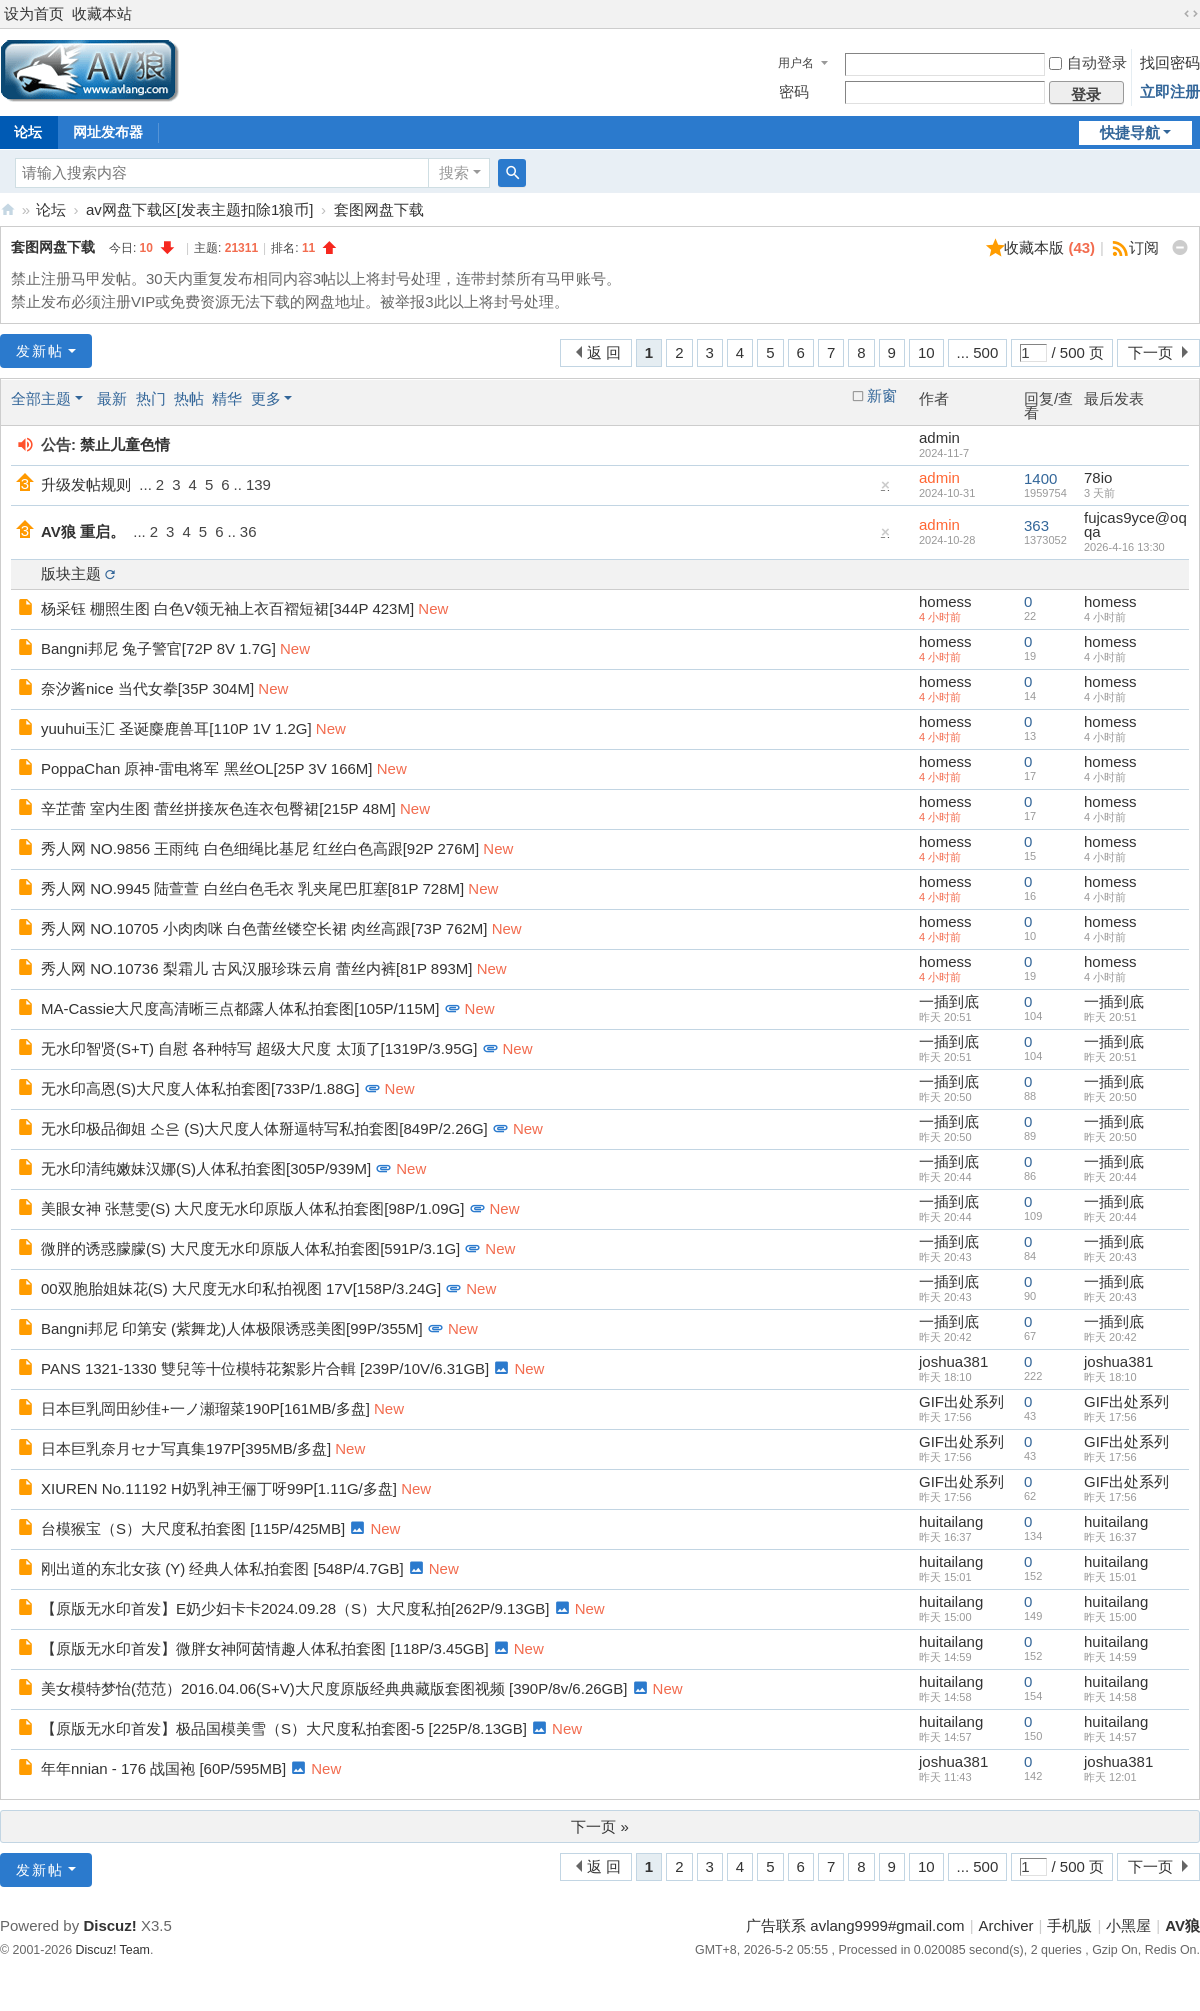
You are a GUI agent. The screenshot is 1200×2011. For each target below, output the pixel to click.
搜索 (454, 172)
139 (258, 484)
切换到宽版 (1191, 14)
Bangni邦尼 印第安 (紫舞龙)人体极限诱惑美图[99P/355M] (232, 1328)
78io (1098, 477)
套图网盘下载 (379, 209)
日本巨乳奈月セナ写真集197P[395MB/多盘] (186, 1448)
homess (945, 601)
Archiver (1006, 1925)
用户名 (796, 63)
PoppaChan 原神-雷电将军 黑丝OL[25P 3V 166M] (207, 768)
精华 (227, 398)
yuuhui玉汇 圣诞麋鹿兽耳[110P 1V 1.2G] (176, 728)
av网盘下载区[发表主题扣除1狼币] (200, 209)
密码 (794, 91)
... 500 (978, 352)
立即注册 (1170, 91)
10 (926, 352)
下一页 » (600, 1826)
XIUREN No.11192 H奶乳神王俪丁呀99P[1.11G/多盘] (219, 1488)
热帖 (189, 398)
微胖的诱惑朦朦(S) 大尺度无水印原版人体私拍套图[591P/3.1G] (250, 1248)
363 (1036, 525)
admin (939, 437)
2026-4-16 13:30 (1124, 547)
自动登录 (1088, 62)
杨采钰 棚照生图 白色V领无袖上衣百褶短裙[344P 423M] (227, 608)
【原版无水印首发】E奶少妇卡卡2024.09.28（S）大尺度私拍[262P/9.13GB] (295, 1608)
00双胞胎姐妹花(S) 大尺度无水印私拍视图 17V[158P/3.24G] (241, 1288)
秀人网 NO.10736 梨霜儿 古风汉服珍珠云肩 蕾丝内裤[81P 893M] (257, 968)
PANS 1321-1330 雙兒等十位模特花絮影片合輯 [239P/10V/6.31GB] (265, 1368)
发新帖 (40, 351)
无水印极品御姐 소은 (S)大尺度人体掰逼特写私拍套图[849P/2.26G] (264, 1128)
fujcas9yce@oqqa (1135, 524)
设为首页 (34, 13)
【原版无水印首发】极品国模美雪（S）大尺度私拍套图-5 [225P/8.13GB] (284, 1728)
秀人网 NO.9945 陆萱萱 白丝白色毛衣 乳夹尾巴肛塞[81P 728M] (252, 888)
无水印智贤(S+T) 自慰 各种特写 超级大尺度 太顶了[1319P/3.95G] (259, 1048)
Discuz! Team (113, 1950)
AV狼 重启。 (83, 531)
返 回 (604, 352)
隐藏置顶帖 (886, 489)
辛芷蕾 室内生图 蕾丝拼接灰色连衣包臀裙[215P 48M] (218, 808)
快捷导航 (1130, 132)
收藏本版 (1049, 247)
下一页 (1150, 352)
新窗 (882, 396)
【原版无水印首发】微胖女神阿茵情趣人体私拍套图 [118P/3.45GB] (265, 1648)
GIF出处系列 (961, 1401)
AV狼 (8, 209)
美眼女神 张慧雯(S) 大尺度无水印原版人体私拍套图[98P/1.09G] (252, 1208)
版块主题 (71, 573)
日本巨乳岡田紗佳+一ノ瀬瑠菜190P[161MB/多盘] (205, 1408)
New (433, 608)
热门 (151, 398)
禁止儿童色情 (125, 444)
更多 (266, 398)
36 (248, 531)
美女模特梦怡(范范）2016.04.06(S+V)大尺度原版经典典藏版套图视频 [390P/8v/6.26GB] (334, 1688)
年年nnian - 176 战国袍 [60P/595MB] (163, 1768)
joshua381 (953, 1361)
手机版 (1069, 1925)
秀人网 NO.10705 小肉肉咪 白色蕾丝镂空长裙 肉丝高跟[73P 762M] (264, 928)
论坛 (51, 209)
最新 (112, 398)
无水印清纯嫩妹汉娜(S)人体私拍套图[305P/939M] (206, 1168)
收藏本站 (102, 13)
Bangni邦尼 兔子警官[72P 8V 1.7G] (158, 648)
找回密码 (1170, 62)
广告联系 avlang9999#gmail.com (855, 1925)
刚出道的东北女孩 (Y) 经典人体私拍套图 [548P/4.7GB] (222, 1568)
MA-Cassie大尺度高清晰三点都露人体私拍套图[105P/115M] (240, 1008)
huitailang (951, 1521)
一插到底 (949, 1001)
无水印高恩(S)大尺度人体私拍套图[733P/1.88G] (200, 1088)
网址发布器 (108, 132)
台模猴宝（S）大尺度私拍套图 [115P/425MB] (193, 1528)
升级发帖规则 (86, 484)
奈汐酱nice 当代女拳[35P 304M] (147, 688)
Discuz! (109, 1925)
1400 (1040, 478)
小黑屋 (1128, 1925)
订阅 (1144, 247)
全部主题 (41, 398)
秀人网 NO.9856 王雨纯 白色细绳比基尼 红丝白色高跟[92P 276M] (260, 848)
